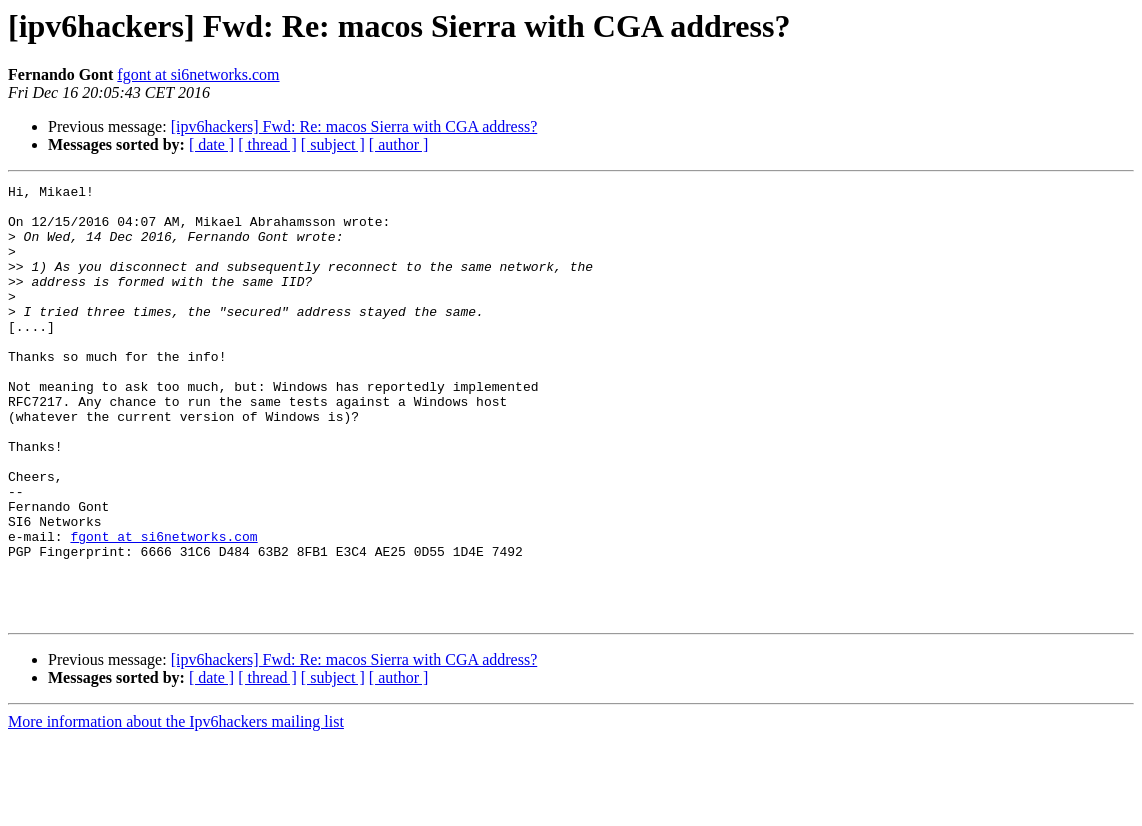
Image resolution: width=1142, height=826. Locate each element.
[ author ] (399, 144)
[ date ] (211, 144)
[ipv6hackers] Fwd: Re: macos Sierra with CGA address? (354, 126)
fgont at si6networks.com (198, 74)
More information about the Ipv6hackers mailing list (176, 808)
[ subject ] (333, 144)
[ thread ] (267, 144)
